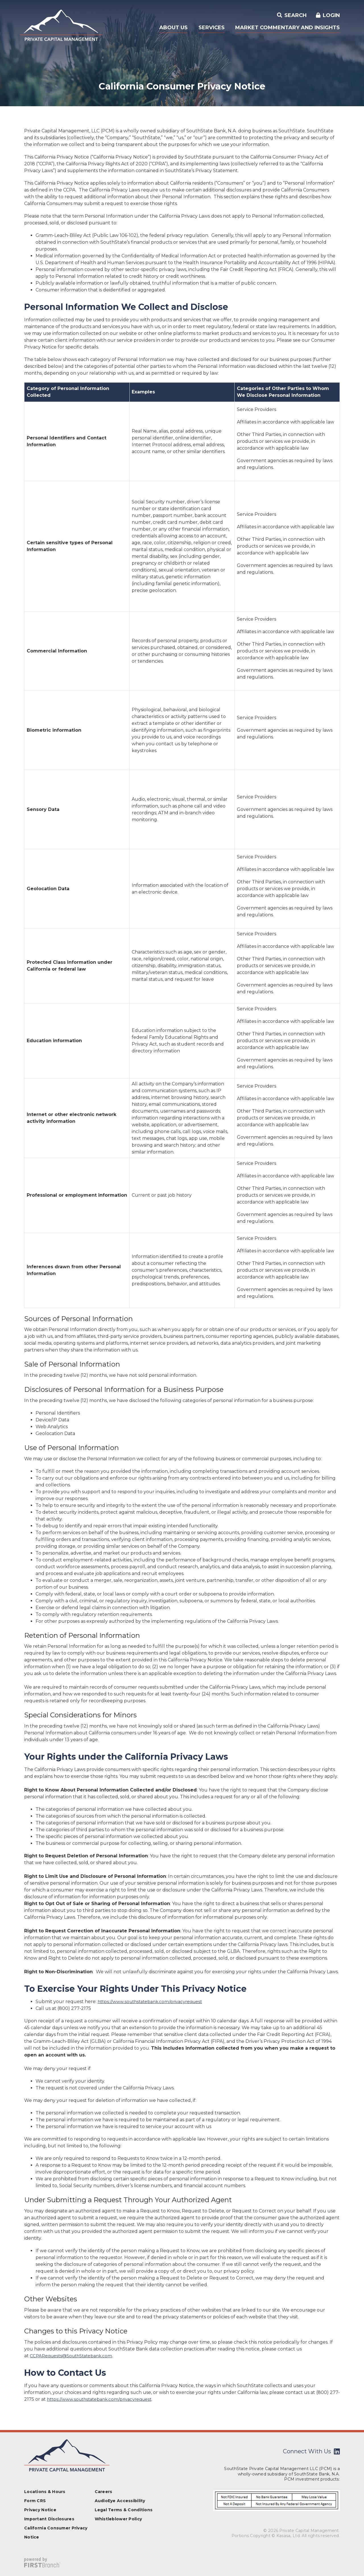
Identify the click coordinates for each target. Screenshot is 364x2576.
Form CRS (35, 2500)
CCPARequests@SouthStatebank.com (73, 2355)
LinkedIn (337, 2451)
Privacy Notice (40, 2509)
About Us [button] (173, 27)
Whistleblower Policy (118, 2518)
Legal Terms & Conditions (124, 2509)
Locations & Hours (44, 2491)
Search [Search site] (295, 15)
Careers (103, 2491)
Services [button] (211, 27)
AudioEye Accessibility (120, 2500)
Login (331, 15)
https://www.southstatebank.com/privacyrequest (153, 2001)
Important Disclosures (49, 2518)
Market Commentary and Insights (287, 27)
